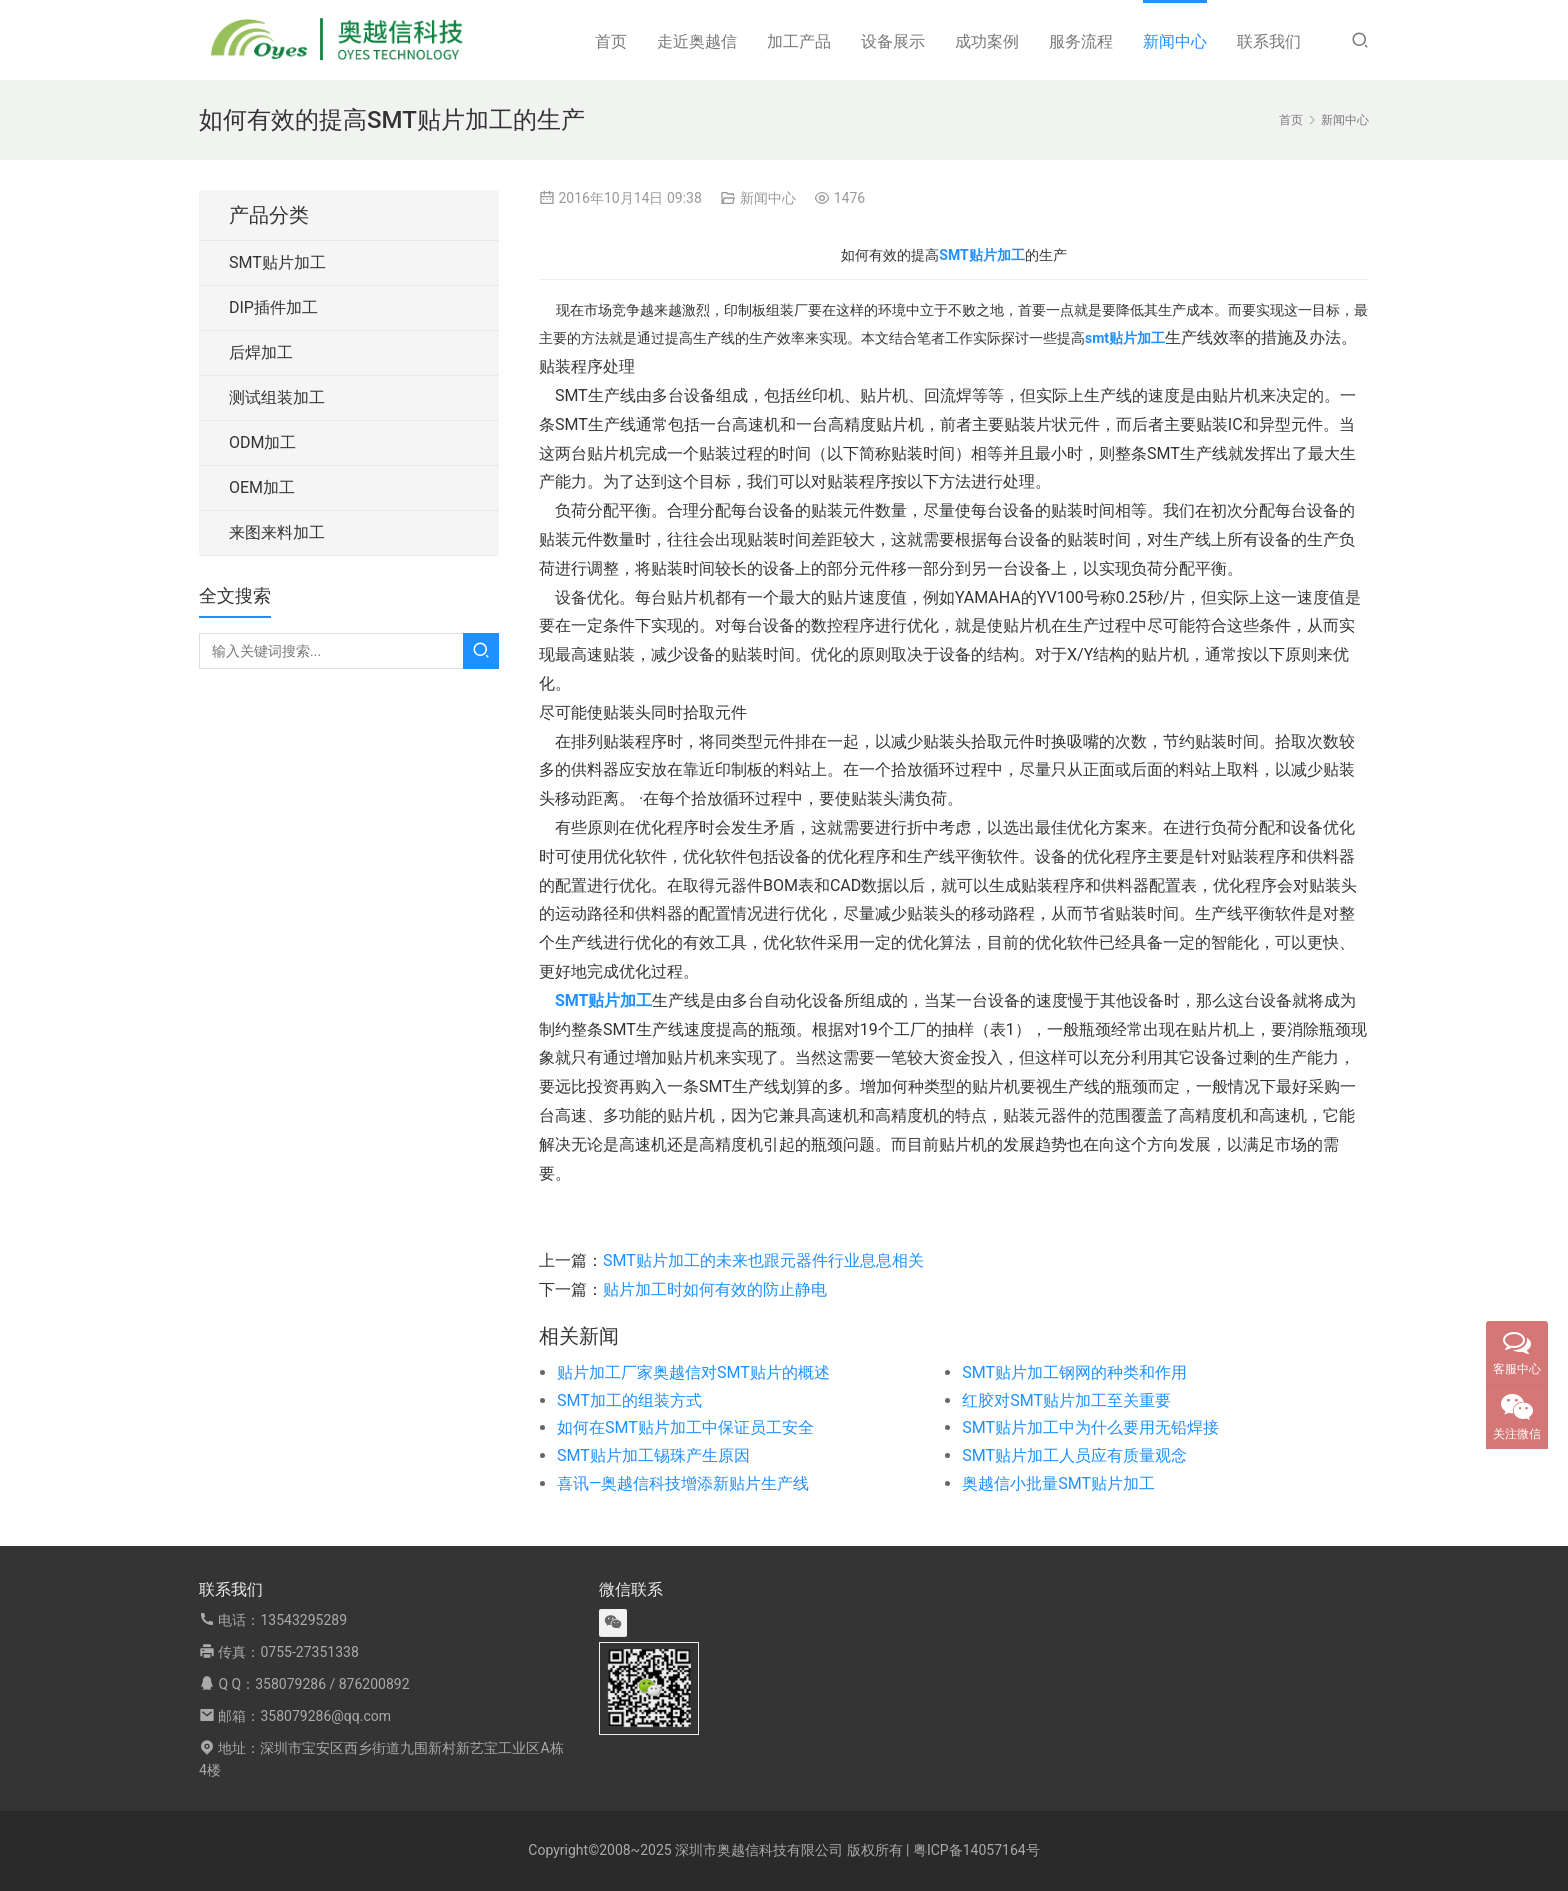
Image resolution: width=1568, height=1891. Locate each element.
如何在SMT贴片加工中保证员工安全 (685, 1427)
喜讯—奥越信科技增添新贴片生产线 (683, 1483)
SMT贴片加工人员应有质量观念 (1074, 1455)
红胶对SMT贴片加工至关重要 (1066, 1400)
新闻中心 (1175, 41)
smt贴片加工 (1125, 338)
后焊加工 (261, 352)
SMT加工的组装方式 (629, 1400)
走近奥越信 (697, 41)
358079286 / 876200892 (332, 1684)
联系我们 (1269, 41)
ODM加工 (262, 442)
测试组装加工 (277, 397)
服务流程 (1081, 41)
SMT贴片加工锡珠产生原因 (653, 1455)
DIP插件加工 (273, 307)
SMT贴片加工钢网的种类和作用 (1074, 1372)
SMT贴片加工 (277, 262)
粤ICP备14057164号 (976, 1850)
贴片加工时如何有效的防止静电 (715, 1289)
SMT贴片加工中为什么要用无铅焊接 (1090, 1427)
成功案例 (987, 41)
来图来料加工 (277, 532)
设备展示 (893, 41)
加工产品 (799, 41)
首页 (611, 41)
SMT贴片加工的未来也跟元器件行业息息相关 (763, 1260)
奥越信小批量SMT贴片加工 (1058, 1483)
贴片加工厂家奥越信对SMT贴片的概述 (693, 1372)
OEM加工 (262, 487)
